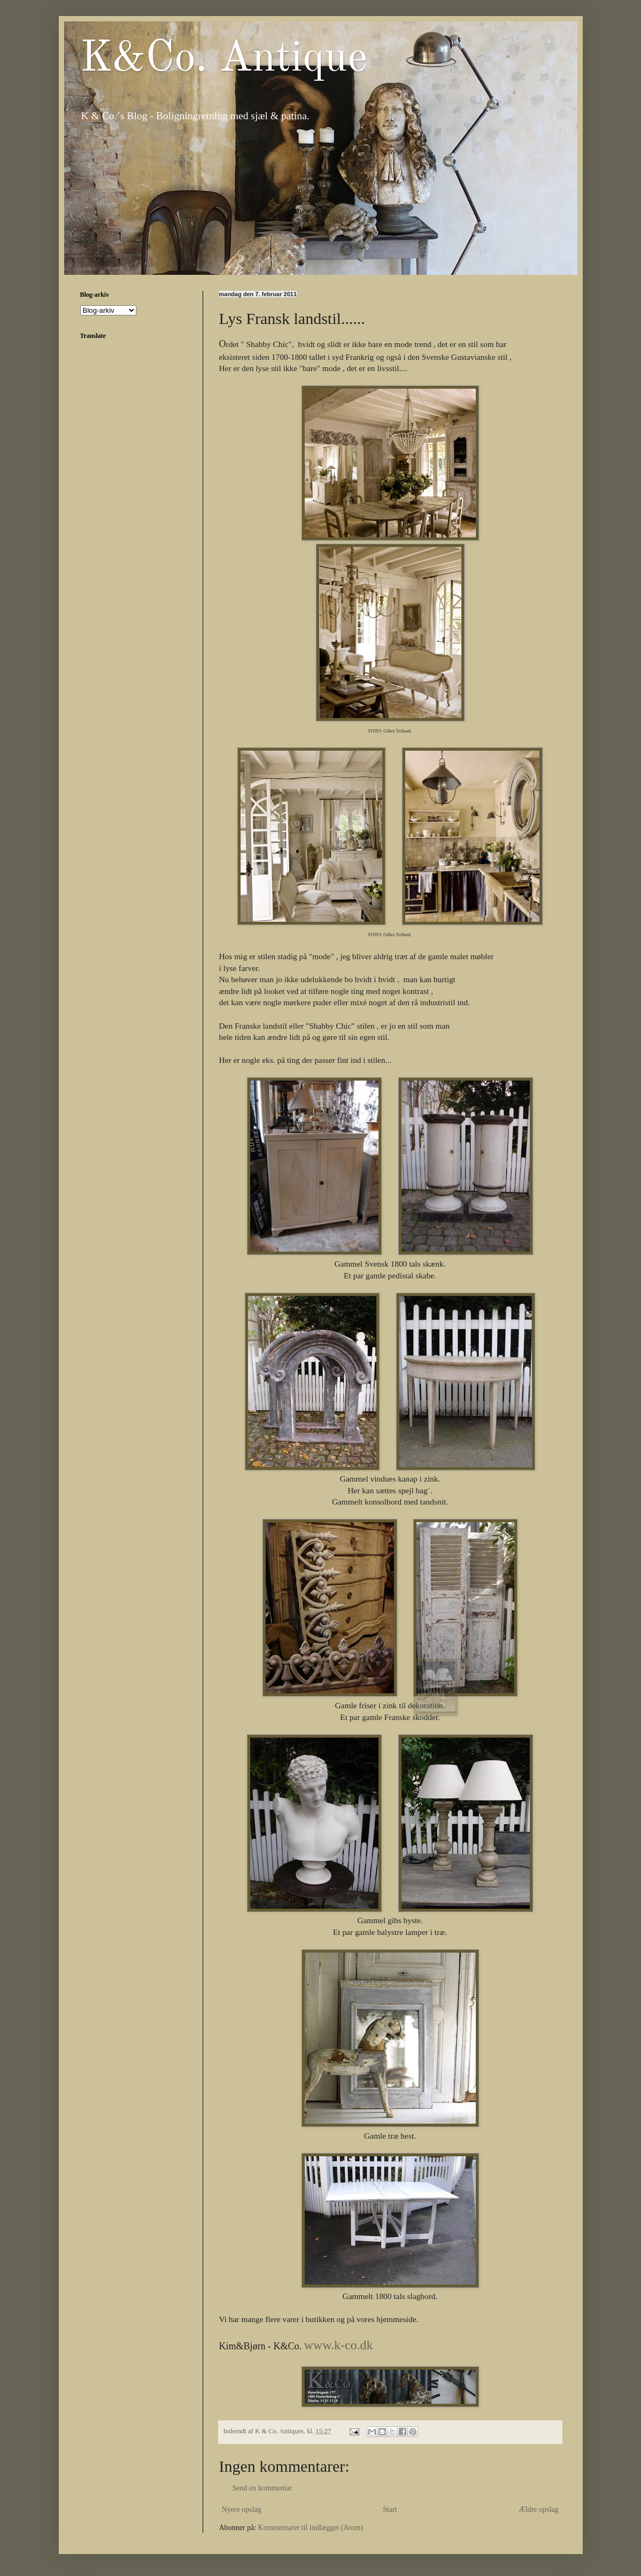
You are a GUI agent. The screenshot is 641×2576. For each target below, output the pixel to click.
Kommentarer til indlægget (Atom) (310, 2528)
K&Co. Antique (224, 59)
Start (390, 2509)
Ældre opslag (538, 2509)
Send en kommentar (262, 2488)
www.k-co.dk (338, 2345)
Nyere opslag (241, 2509)
